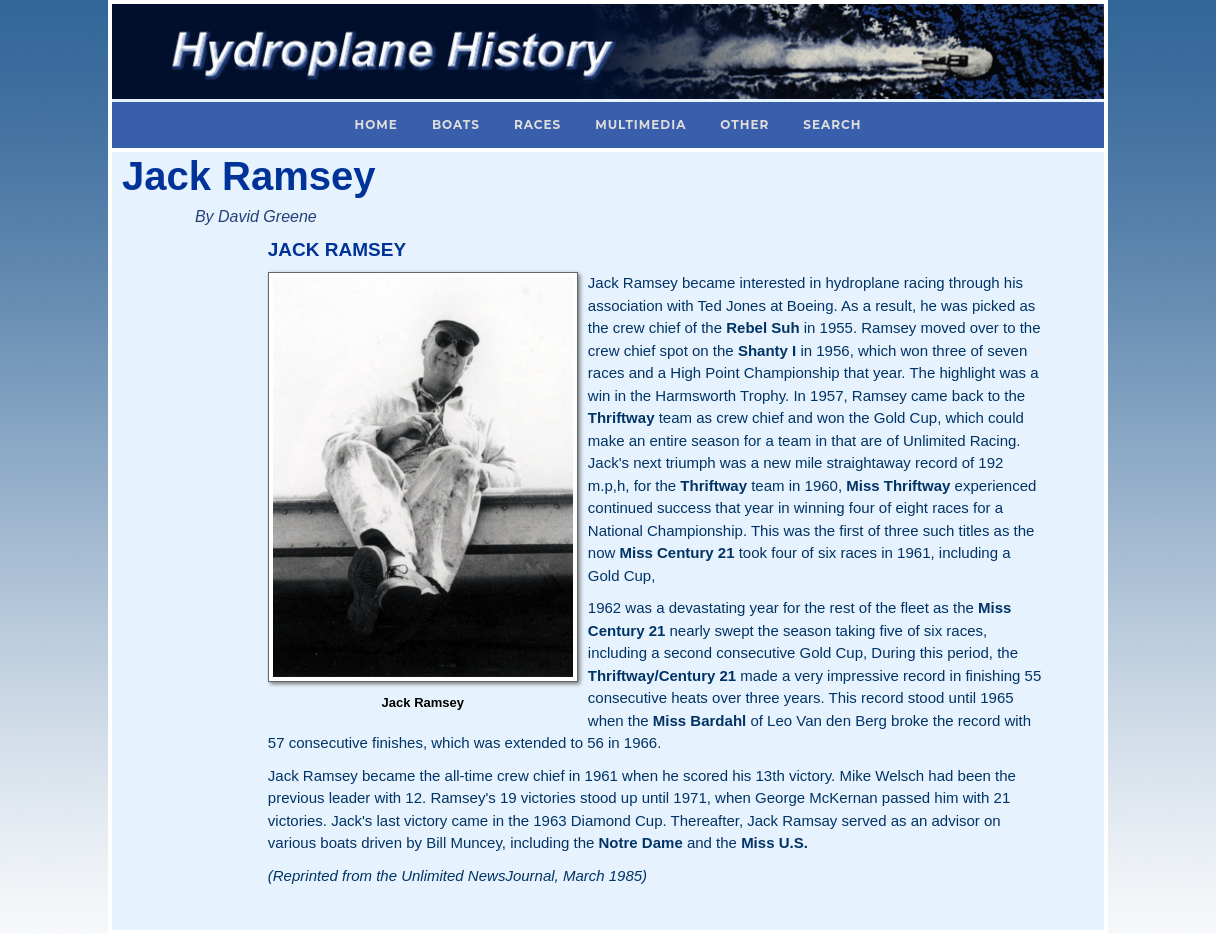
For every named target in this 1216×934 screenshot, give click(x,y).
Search (832, 124)
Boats (456, 124)
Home (376, 124)
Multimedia (640, 124)
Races (537, 124)
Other (744, 124)
